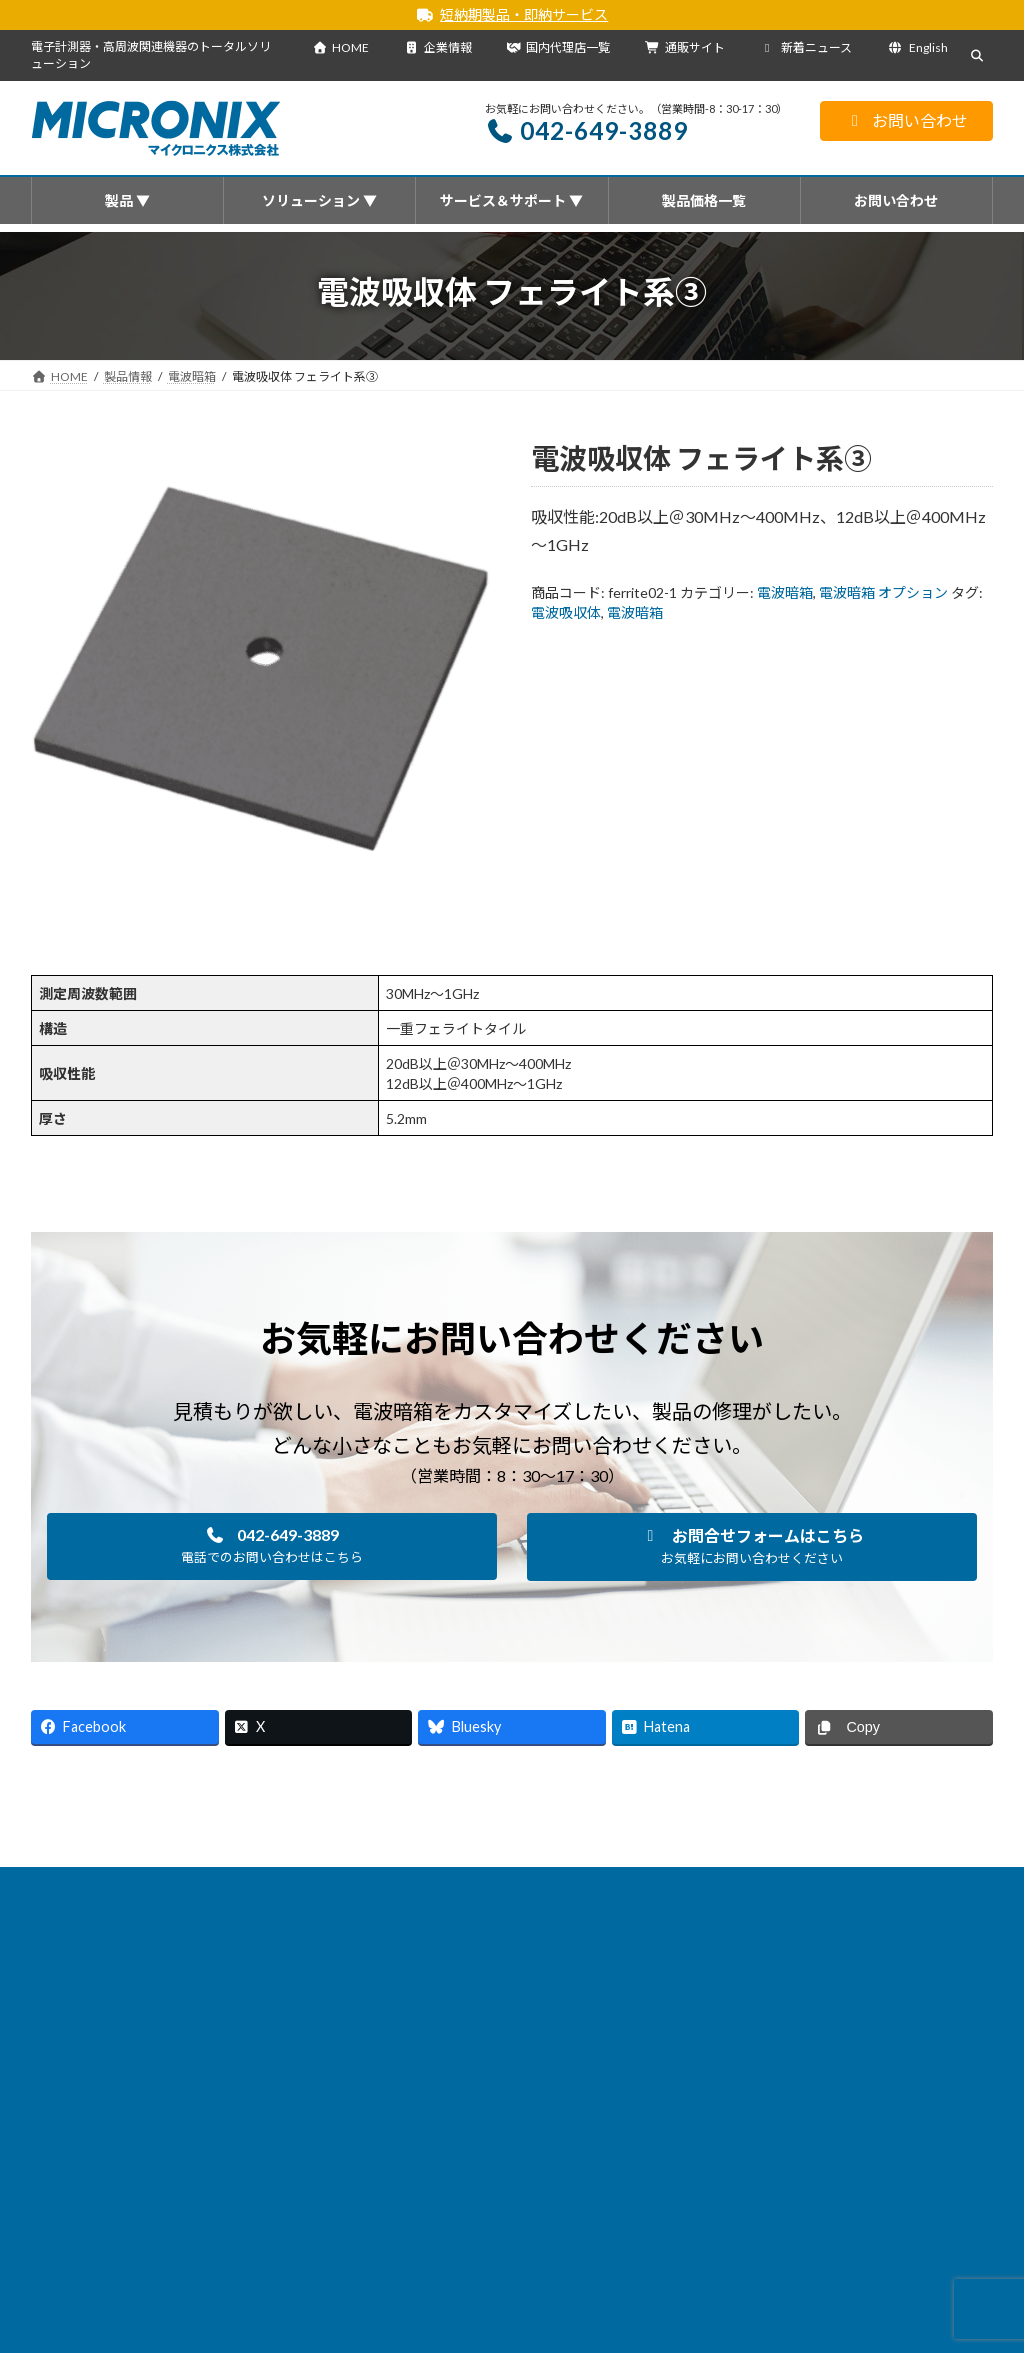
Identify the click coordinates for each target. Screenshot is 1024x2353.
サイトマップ (839, 1885)
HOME (340, 47)
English (917, 47)
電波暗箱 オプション (883, 592)
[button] (272, 1546)
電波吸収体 (566, 612)
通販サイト (685, 47)
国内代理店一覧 (558, 47)
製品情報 (150, 1885)
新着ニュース (806, 47)
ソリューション (365, 1885)
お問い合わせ (906, 120)
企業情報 (438, 47)
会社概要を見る (432, 2166)
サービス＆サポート (500, 1885)
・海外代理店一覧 (426, 2220)
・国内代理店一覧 (426, 2193)
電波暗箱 (785, 592)
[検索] (943, 1983)
